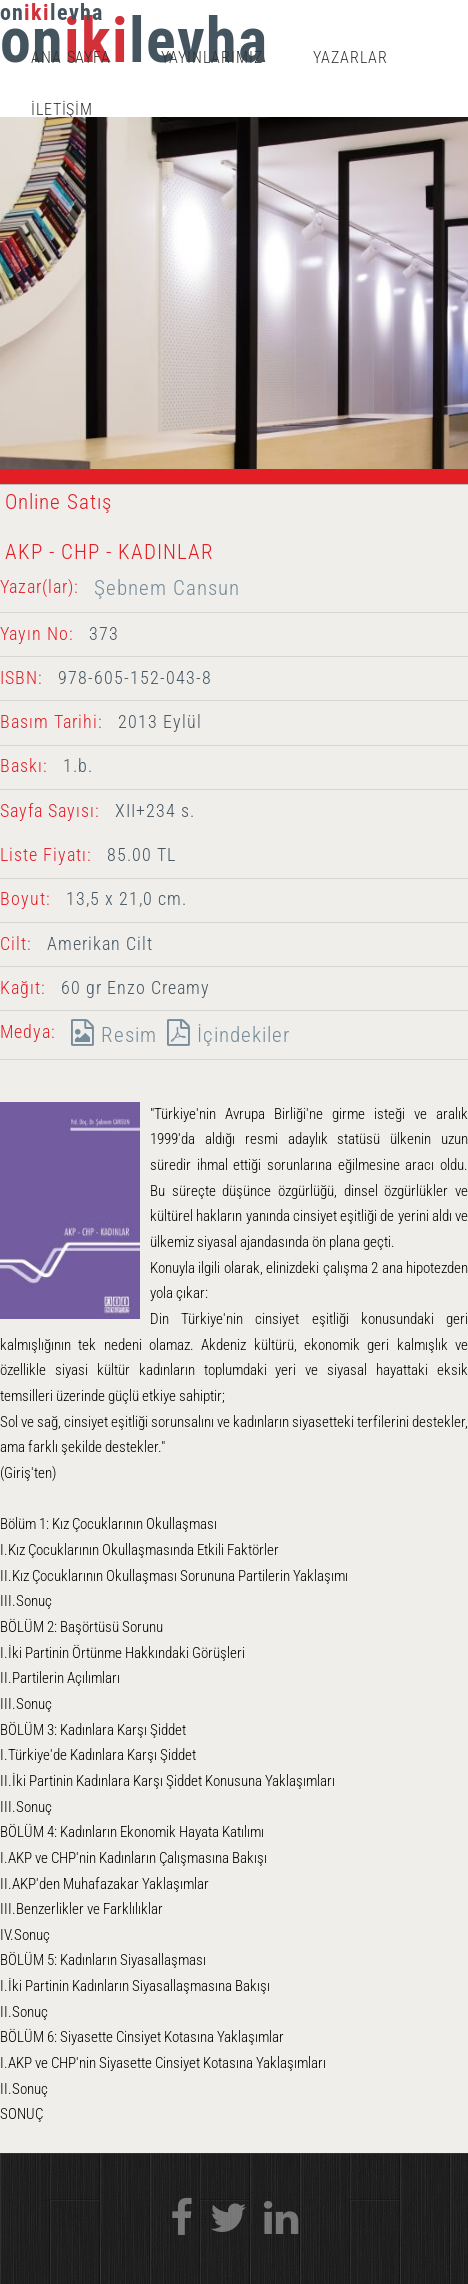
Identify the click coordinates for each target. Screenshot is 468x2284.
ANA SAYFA (71, 57)
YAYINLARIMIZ (212, 57)
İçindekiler (223, 1034)
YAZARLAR (350, 57)
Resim (109, 1034)
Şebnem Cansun (167, 587)
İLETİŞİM (62, 109)
